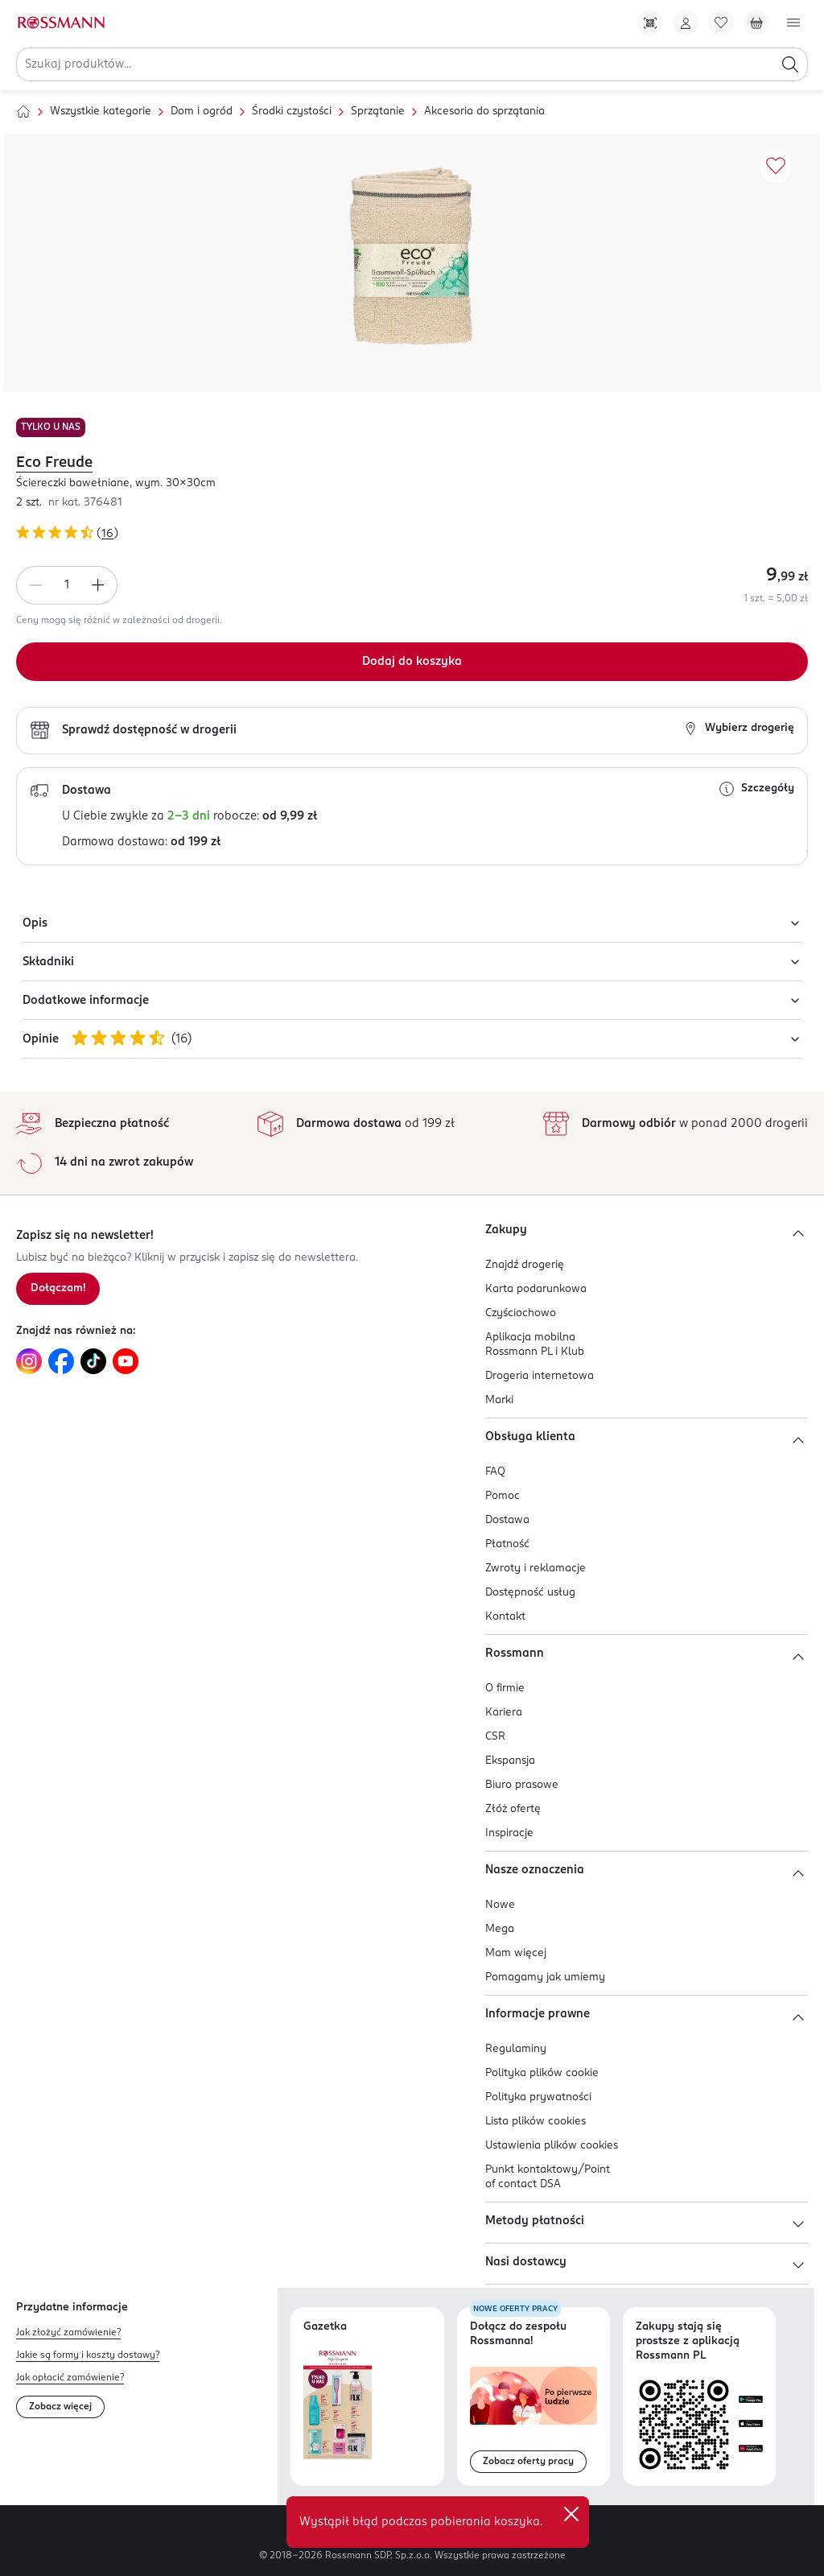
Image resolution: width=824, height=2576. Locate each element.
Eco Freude (54, 463)
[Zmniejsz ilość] (35, 585)
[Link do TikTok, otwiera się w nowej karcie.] (93, 1361)
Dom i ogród (202, 111)
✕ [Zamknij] (571, 2514)
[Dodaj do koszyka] (412, 661)
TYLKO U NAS (50, 427)
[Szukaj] (790, 64)
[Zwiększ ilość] (98, 585)
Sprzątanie (378, 111)
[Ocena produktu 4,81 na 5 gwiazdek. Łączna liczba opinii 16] (412, 535)
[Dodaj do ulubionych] (776, 167)
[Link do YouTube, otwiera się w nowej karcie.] (125, 1361)
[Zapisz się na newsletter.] (58, 1289)
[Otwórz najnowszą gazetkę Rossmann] (337, 2403)
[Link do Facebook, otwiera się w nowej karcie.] (61, 1361)
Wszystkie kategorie (100, 111)
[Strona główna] (23, 112)
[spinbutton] (66, 585)
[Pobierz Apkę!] (650, 22)
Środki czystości (292, 111)
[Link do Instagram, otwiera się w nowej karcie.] (29, 1361)
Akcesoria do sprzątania (484, 111)
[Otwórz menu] (793, 22)
